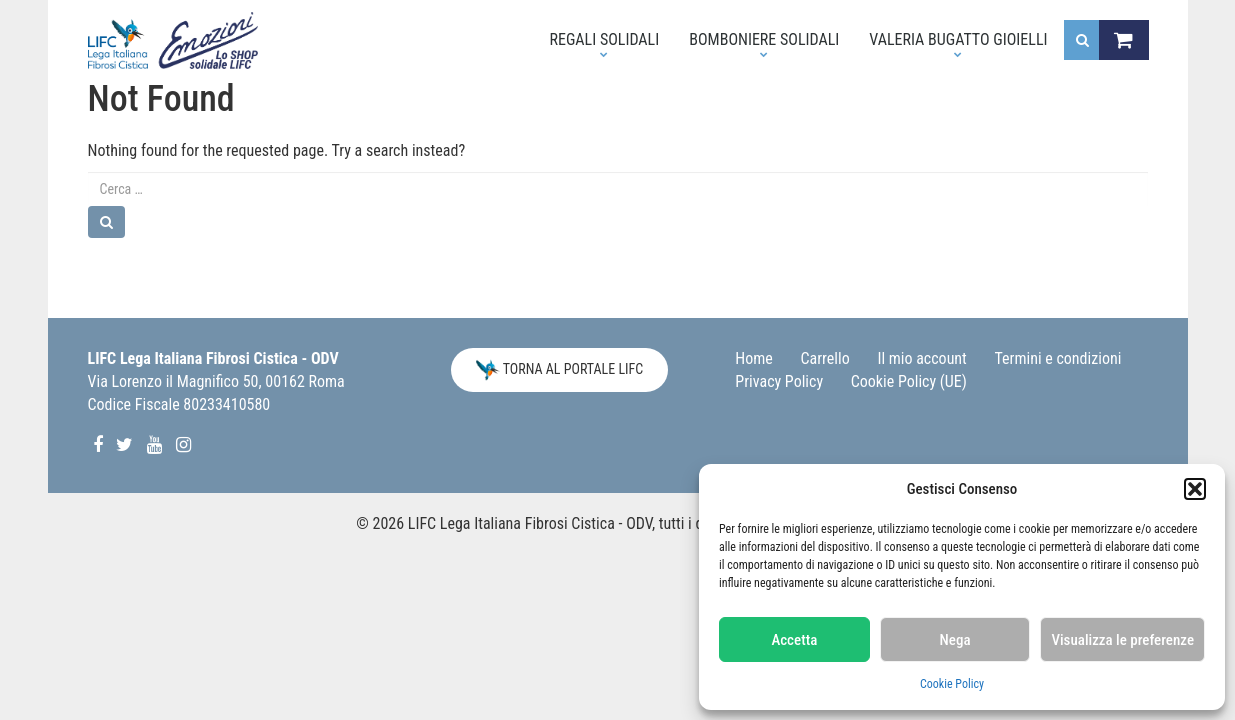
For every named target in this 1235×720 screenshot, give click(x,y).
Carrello (825, 358)
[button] (1195, 489)
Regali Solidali (596, 45)
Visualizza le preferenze (1122, 640)
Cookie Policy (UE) (909, 381)
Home (754, 358)
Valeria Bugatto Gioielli (950, 45)
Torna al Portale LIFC (559, 370)
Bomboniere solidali (756, 45)
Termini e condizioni (1058, 358)
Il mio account (921, 358)
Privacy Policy (779, 381)
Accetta (794, 640)
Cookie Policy (952, 684)
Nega (955, 640)
